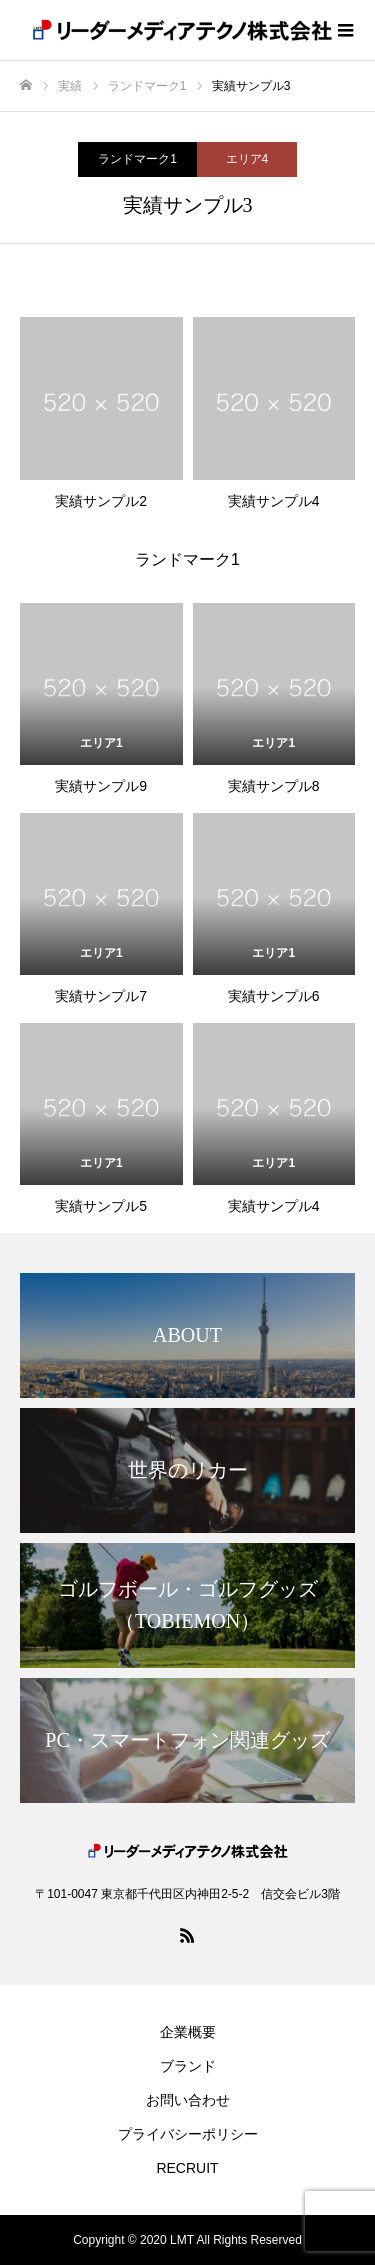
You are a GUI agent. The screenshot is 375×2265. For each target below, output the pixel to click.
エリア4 (247, 159)
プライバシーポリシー (188, 2134)
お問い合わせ (188, 2100)
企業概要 (188, 2032)
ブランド (188, 2066)
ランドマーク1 (137, 159)
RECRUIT (187, 2168)
